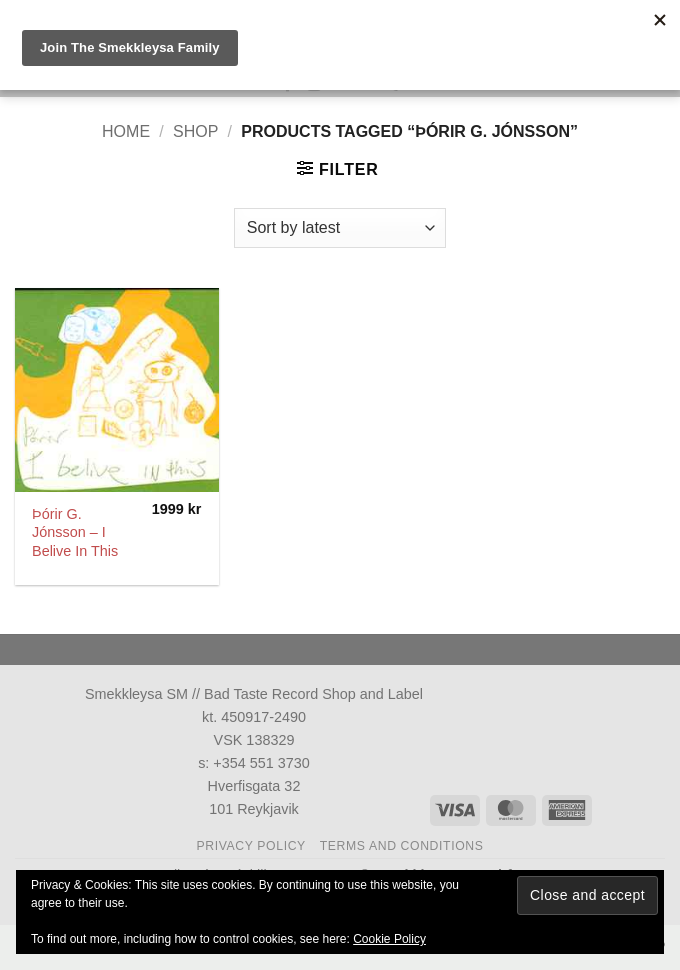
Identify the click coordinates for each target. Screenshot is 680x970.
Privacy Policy (250, 846)
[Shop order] (340, 228)
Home (126, 131)
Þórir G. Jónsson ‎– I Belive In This (75, 532)
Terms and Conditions (402, 846)
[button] (338, 169)
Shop (195, 131)
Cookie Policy (389, 939)
